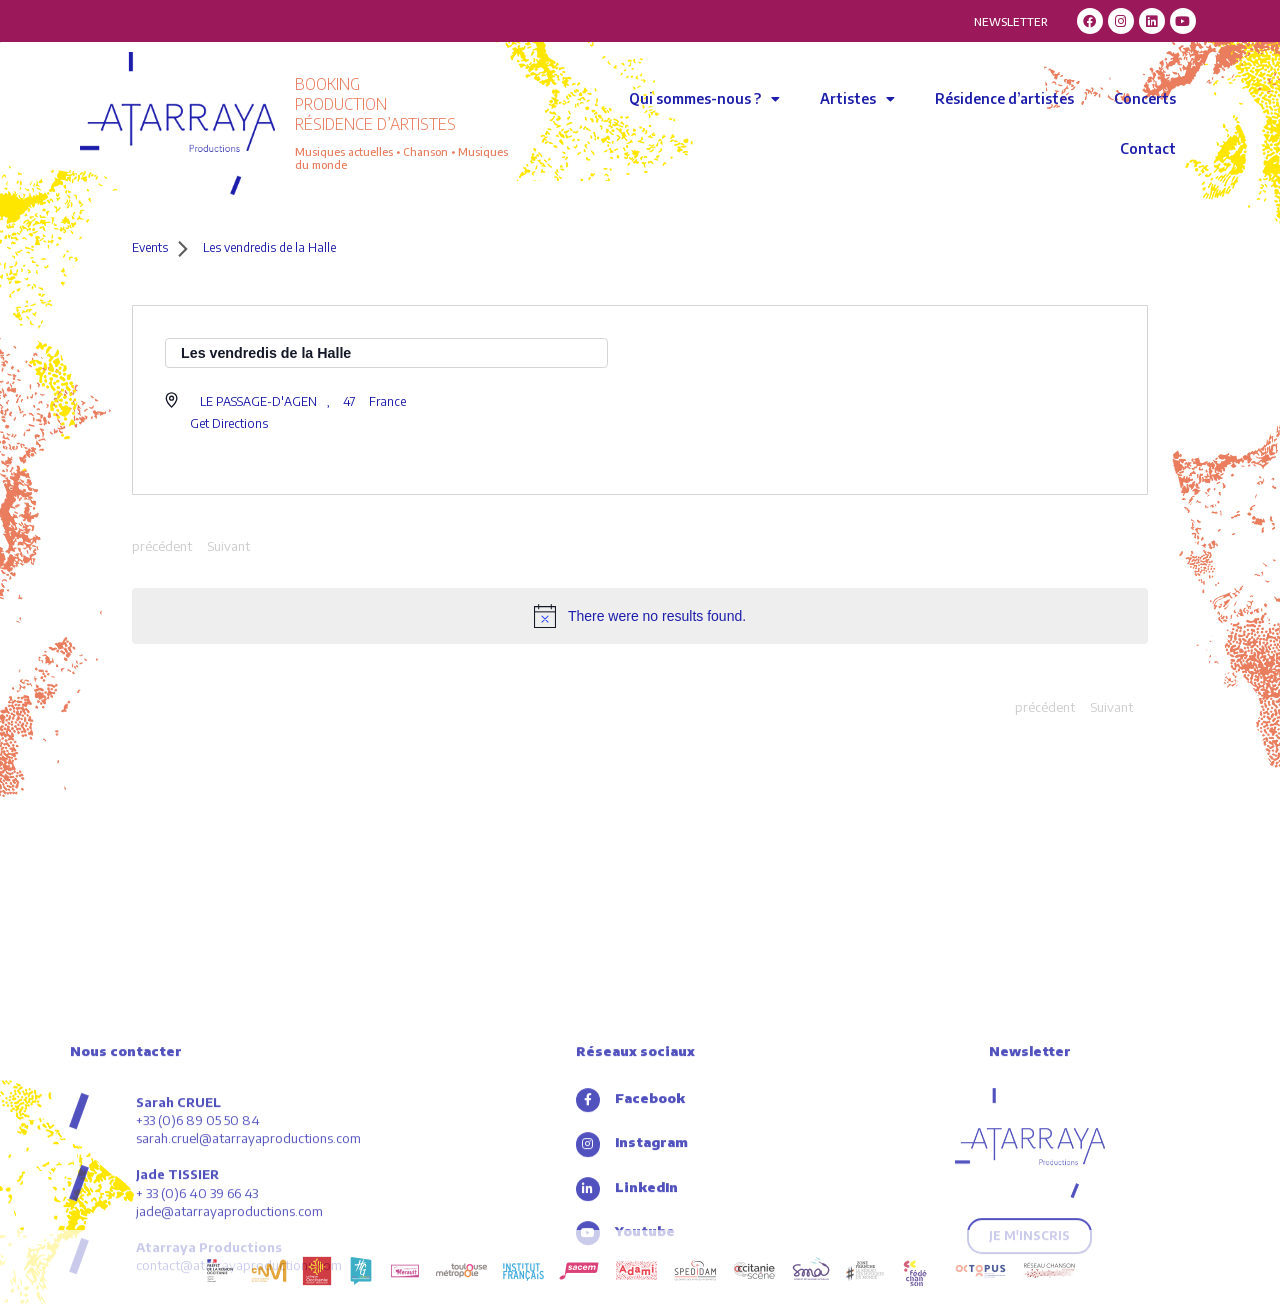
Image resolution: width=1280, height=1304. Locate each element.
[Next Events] (228, 547)
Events (150, 247)
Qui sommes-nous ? (704, 99)
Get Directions (229, 423)
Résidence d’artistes (1004, 98)
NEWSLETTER (1011, 21)
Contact (1148, 148)
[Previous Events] (162, 547)
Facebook (652, 1218)
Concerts (1145, 98)
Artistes (857, 99)
